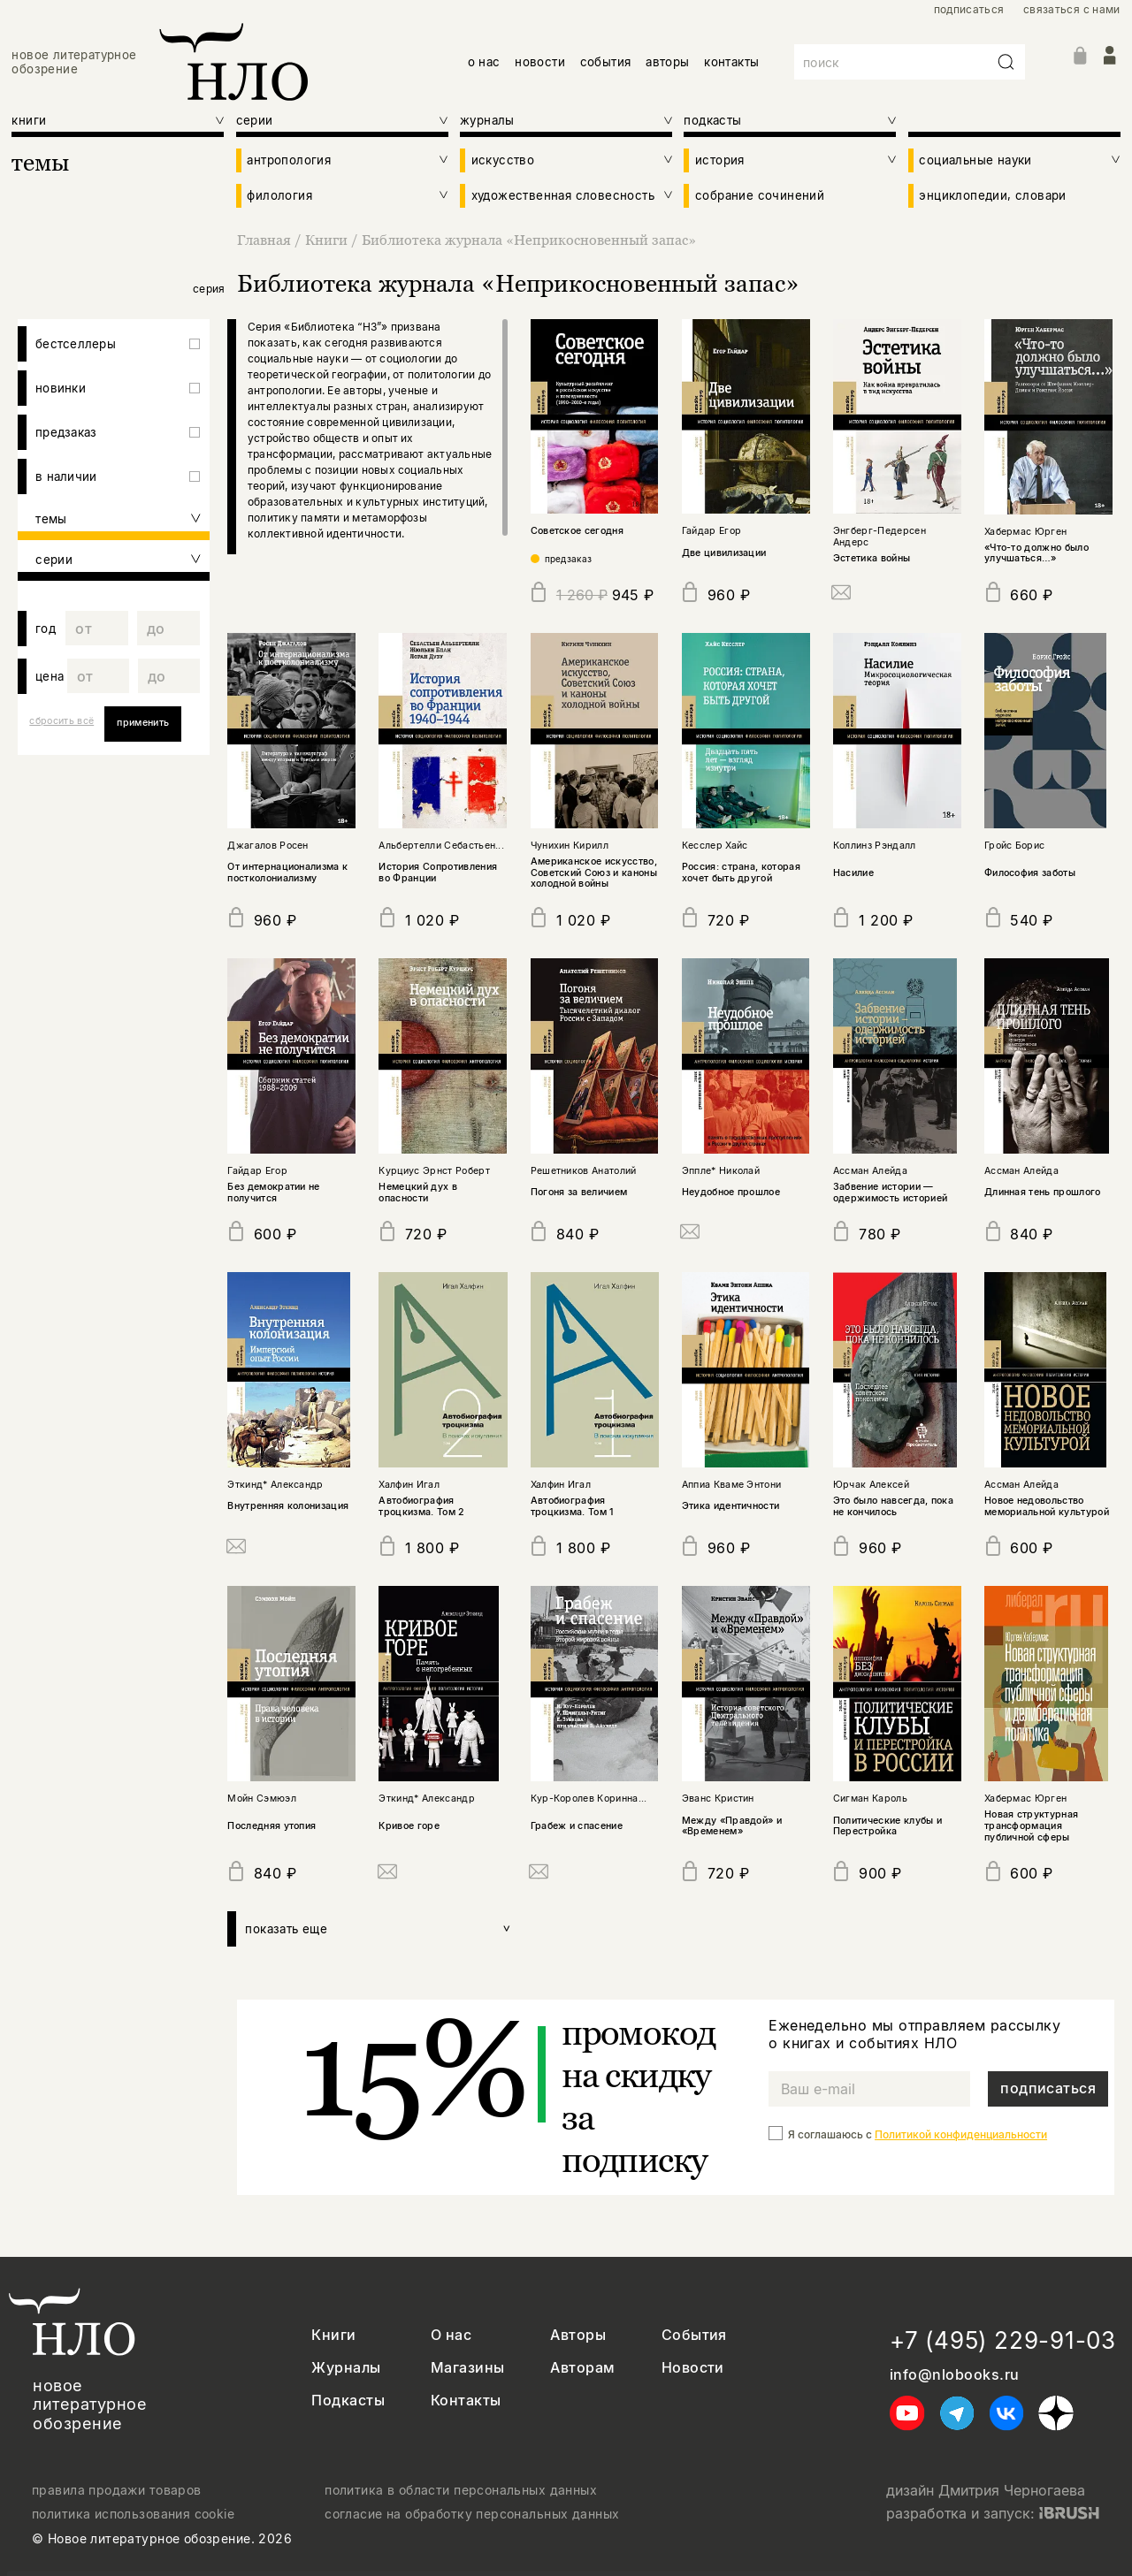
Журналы (345, 2367)
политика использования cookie (133, 2514)
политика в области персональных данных (461, 2490)
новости (540, 62)
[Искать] (1006, 61)
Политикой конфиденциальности (961, 2134)
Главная (265, 240)
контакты (731, 62)
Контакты (466, 2400)
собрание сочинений (759, 195)
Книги (328, 240)
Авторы (578, 2335)
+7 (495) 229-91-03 (1003, 2340)
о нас (484, 62)
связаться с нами (1072, 10)
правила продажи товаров (117, 2490)
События (694, 2335)
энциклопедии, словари (992, 195)
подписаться (969, 10)
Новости (693, 2367)
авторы (667, 62)
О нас (451, 2335)
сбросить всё (61, 721)
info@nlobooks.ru (955, 2374)
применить (143, 722)
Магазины (468, 2367)
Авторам (582, 2367)
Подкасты (348, 2400)
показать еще (378, 1929)
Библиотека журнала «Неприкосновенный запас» (529, 240)
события (605, 62)
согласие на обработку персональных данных (472, 2514)
